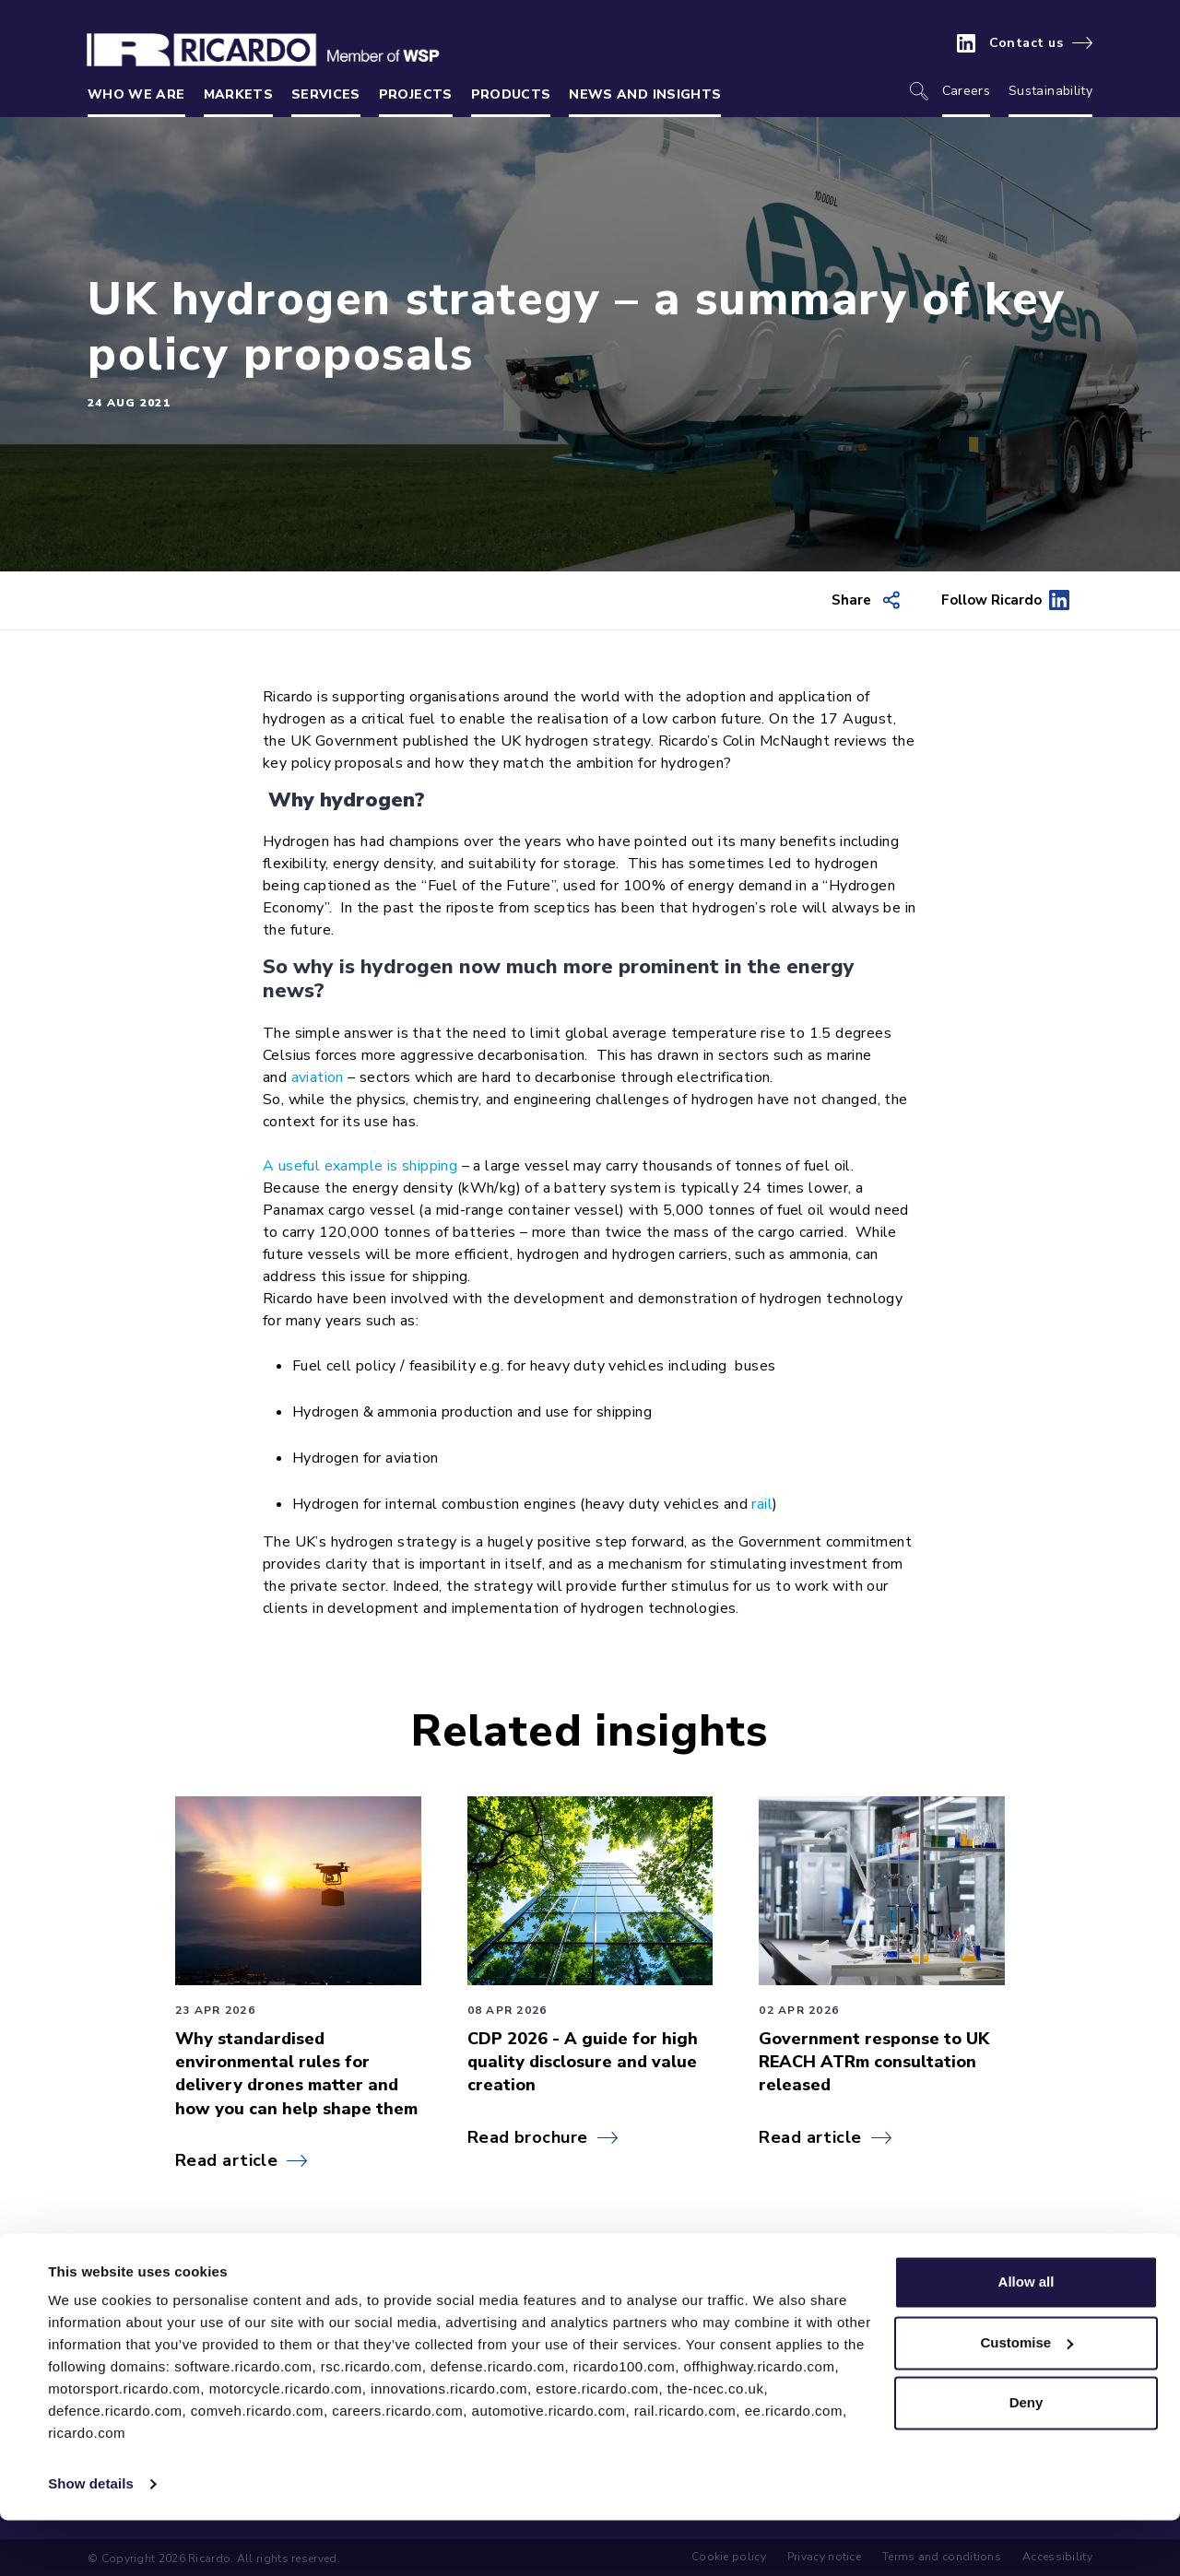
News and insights (645, 94)
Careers (966, 91)
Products (511, 94)
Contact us (1026, 43)
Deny (1026, 2458)
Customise (1026, 2397)
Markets (238, 94)
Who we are (136, 94)
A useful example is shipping (360, 1166)
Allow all (1026, 2338)
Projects (416, 94)
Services (325, 94)
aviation (317, 1077)
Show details (91, 2539)
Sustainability (1050, 91)
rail (762, 1504)
